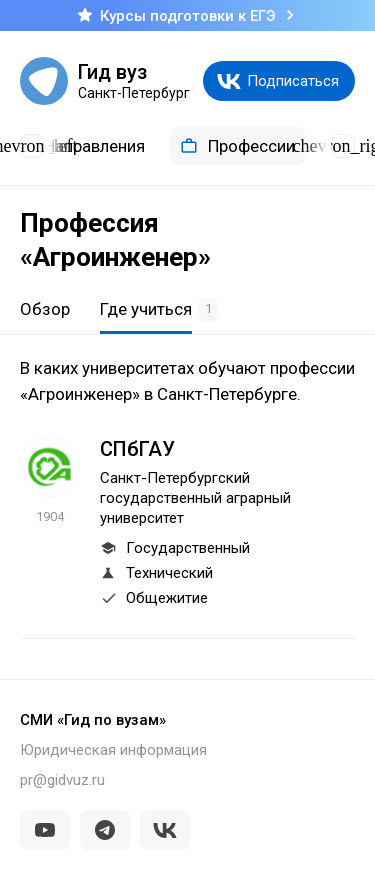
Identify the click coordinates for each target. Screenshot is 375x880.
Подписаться (293, 81)
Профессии (237, 146)
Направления (80, 146)
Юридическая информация (113, 750)
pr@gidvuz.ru (62, 780)
